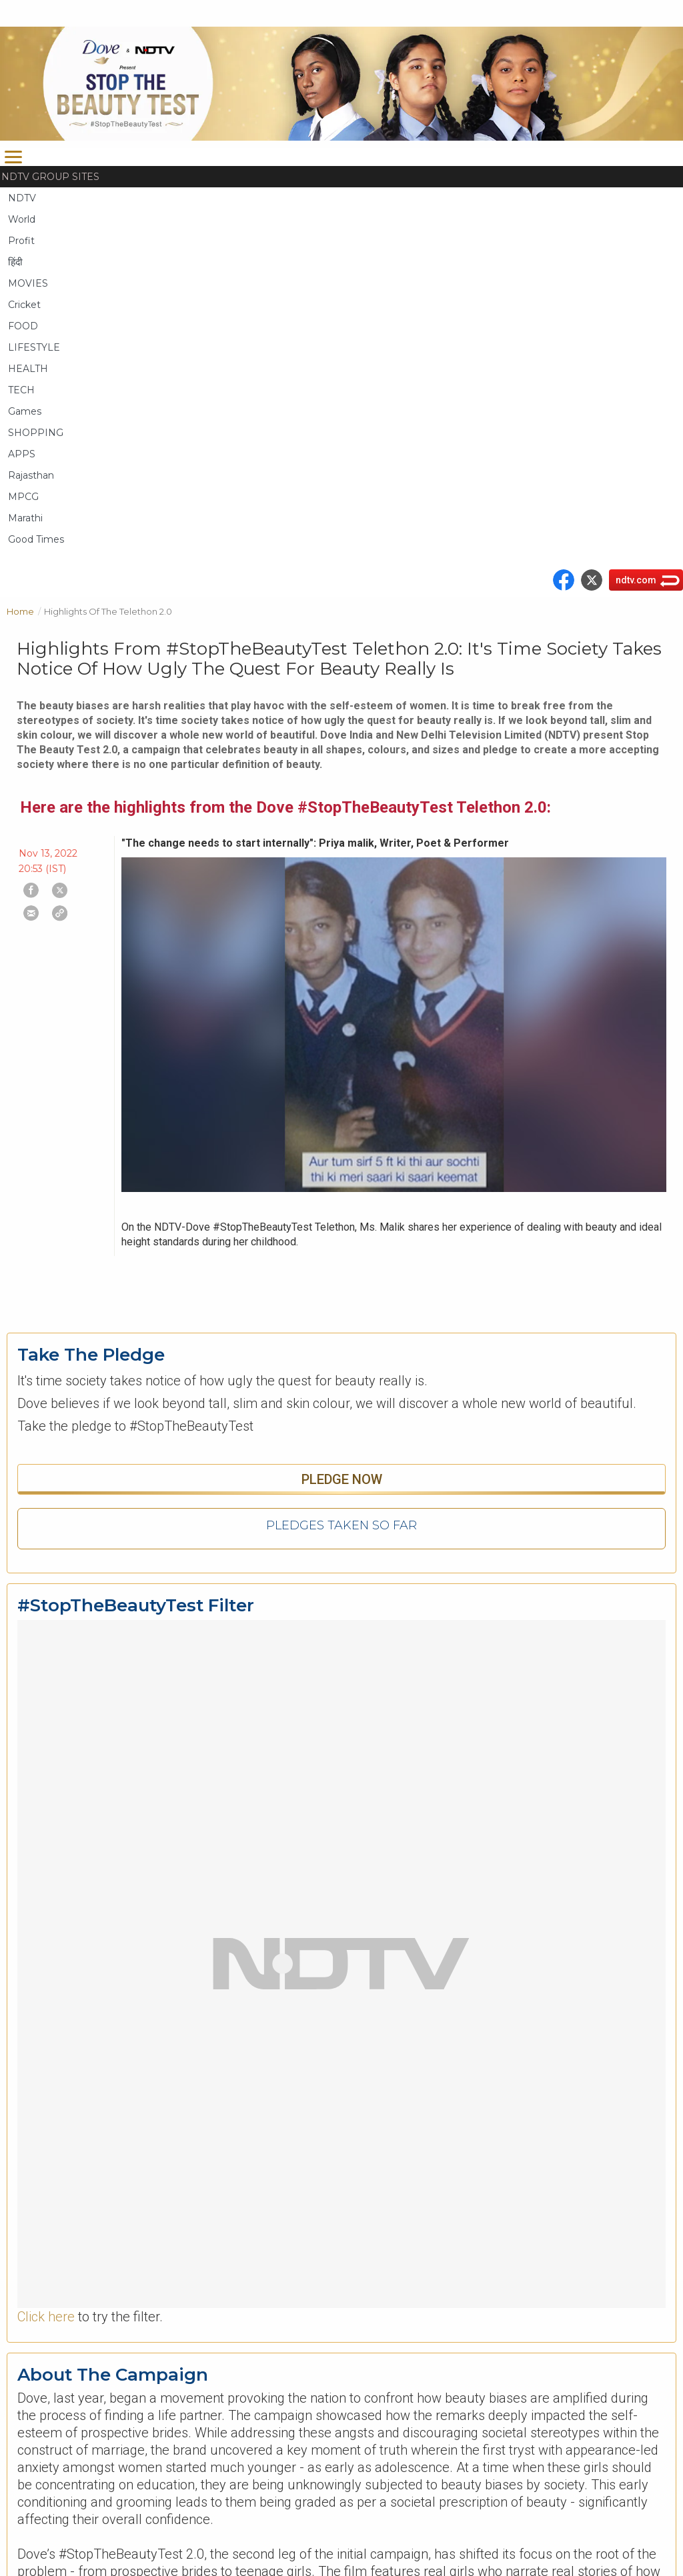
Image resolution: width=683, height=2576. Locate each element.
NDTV (22, 198)
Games (24, 411)
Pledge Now (341, 1479)
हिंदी (15, 262)
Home (25, 610)
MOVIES (28, 283)
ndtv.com (636, 580)
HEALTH (28, 369)
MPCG (23, 497)
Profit (21, 241)
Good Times (36, 539)
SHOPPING (35, 433)
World (21, 219)
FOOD (23, 326)
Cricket (24, 305)
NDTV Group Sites (50, 177)
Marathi (25, 518)
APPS (21, 454)
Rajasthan (31, 475)
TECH (21, 390)
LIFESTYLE (34, 347)
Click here (46, 2317)
